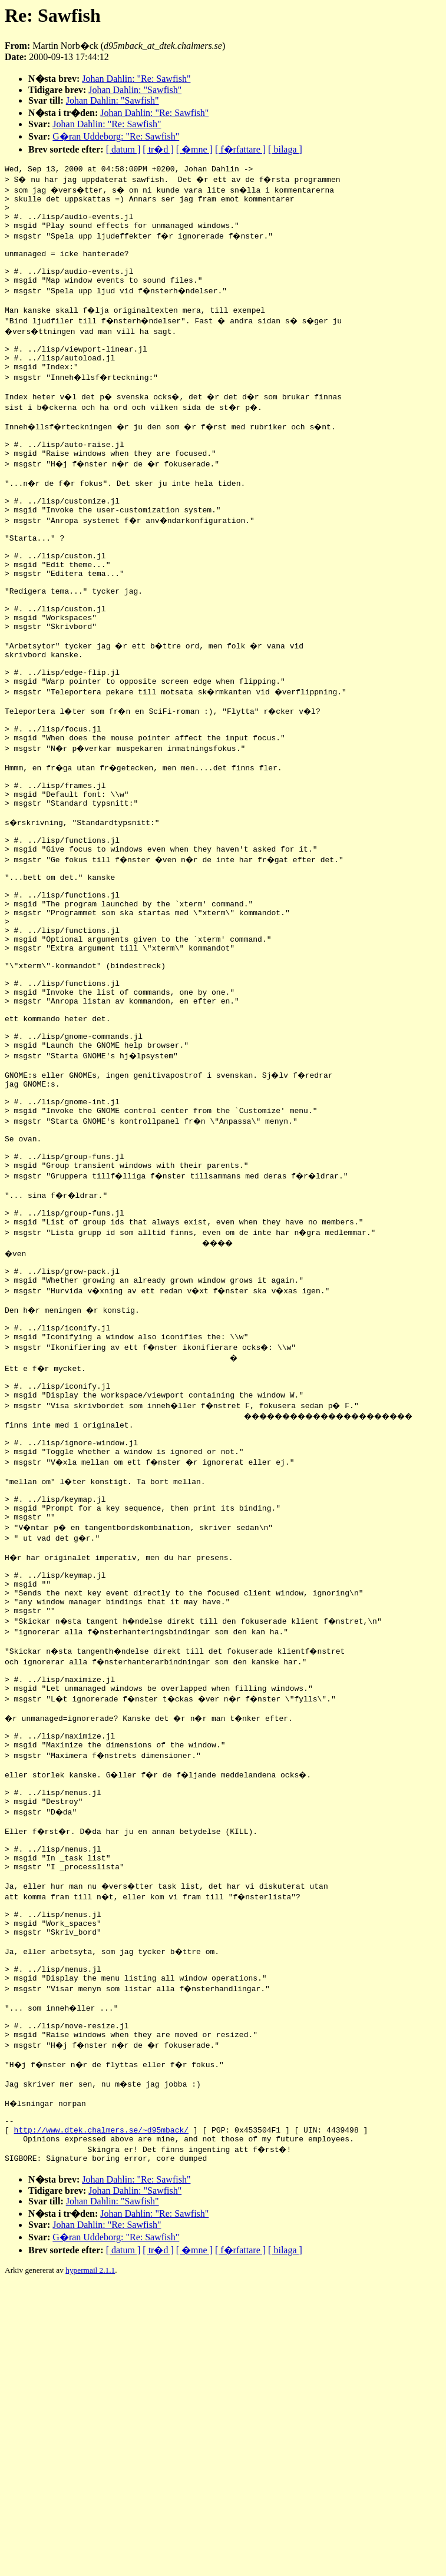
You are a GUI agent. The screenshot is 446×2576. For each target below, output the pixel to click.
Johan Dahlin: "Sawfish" (134, 90)
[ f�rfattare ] (240, 149)
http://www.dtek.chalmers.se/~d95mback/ (101, 2396)
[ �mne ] (194, 149)
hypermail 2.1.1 (90, 2540)
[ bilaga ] (285, 149)
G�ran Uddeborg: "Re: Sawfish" (115, 136)
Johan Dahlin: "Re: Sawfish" (136, 79)
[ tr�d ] (158, 149)
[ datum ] (123, 149)
